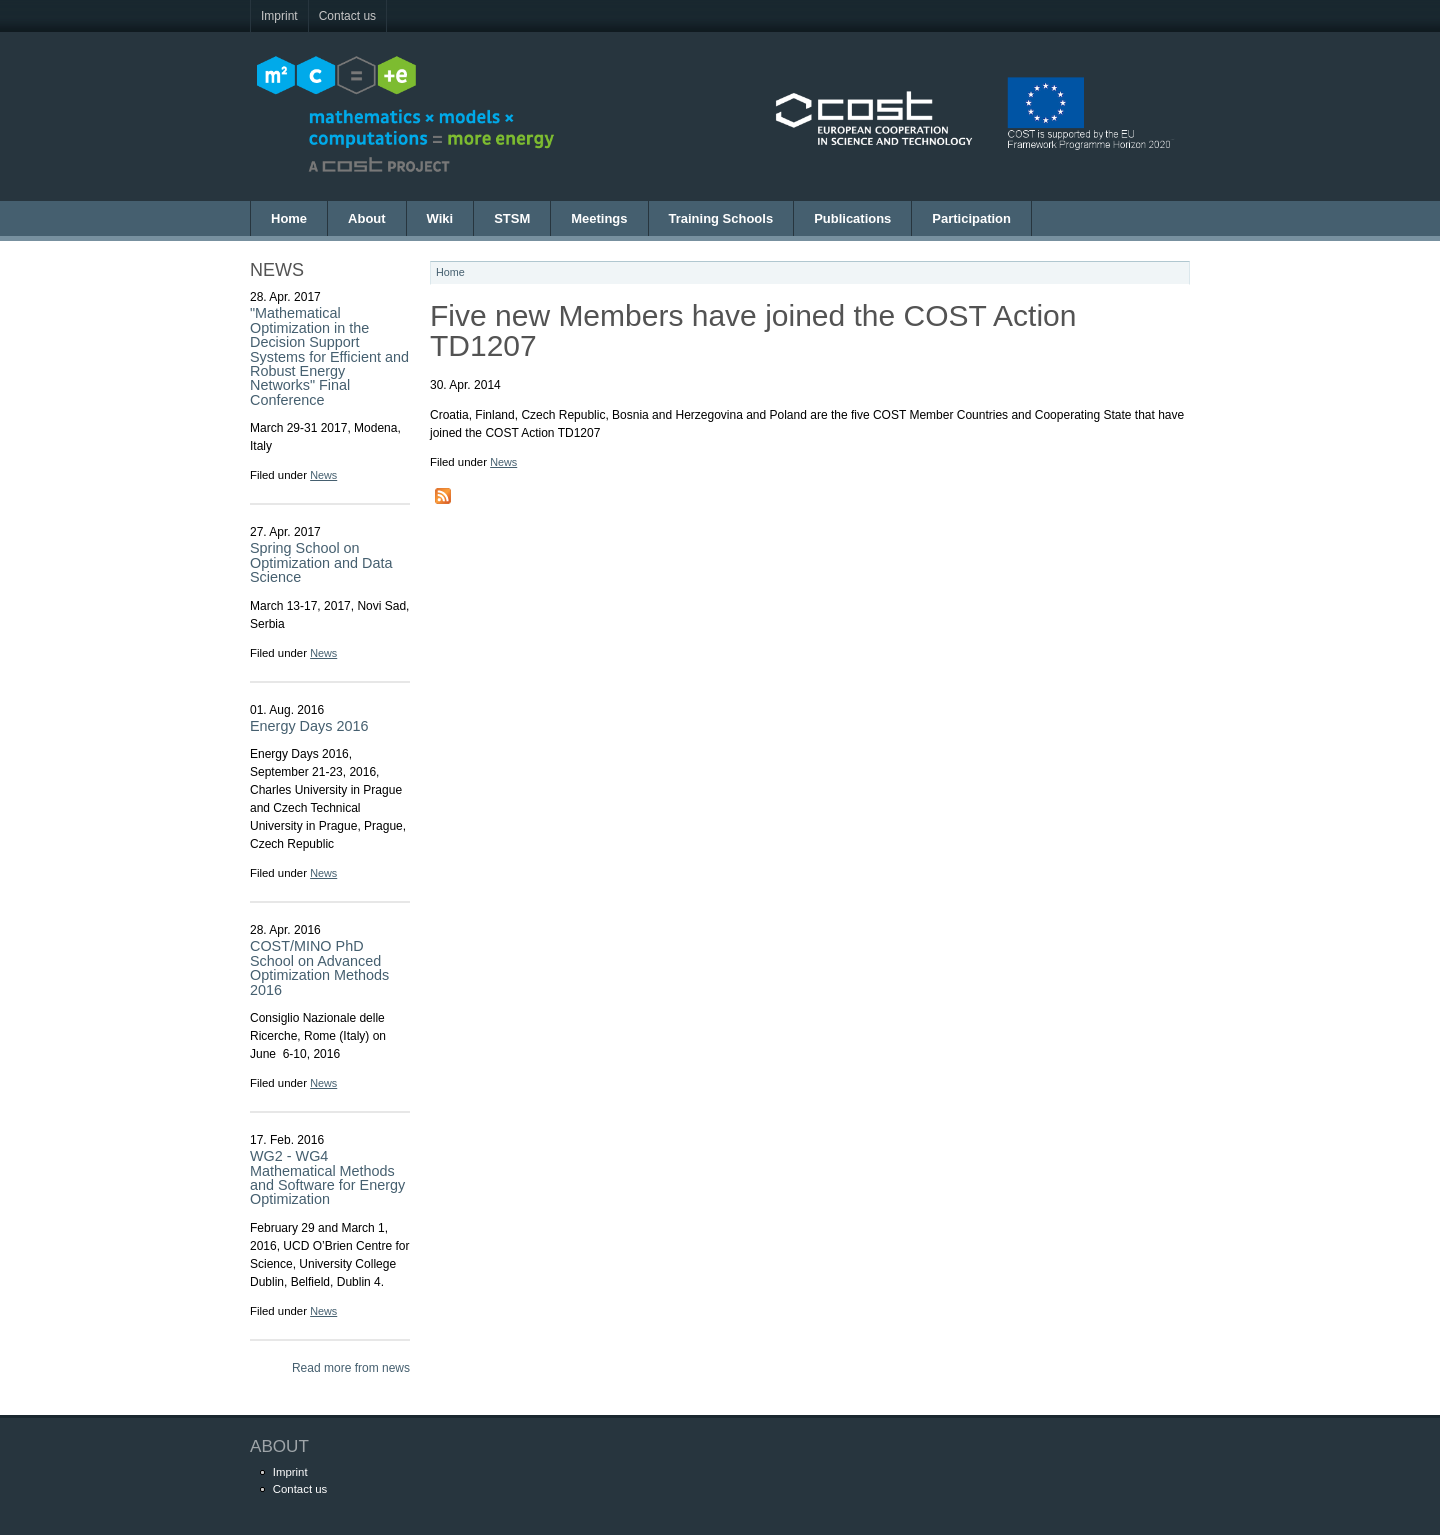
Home (289, 218)
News (323, 475)
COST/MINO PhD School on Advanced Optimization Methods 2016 (319, 967)
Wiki (440, 218)
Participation (971, 218)
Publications (852, 218)
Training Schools (721, 218)
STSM (512, 218)
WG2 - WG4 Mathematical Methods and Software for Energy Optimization (327, 1177)
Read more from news (351, 1368)
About (367, 218)
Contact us (347, 16)
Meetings (599, 218)
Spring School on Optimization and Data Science (321, 562)
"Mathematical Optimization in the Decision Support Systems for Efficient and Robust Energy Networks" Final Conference (329, 356)
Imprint (279, 16)
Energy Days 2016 (309, 726)
